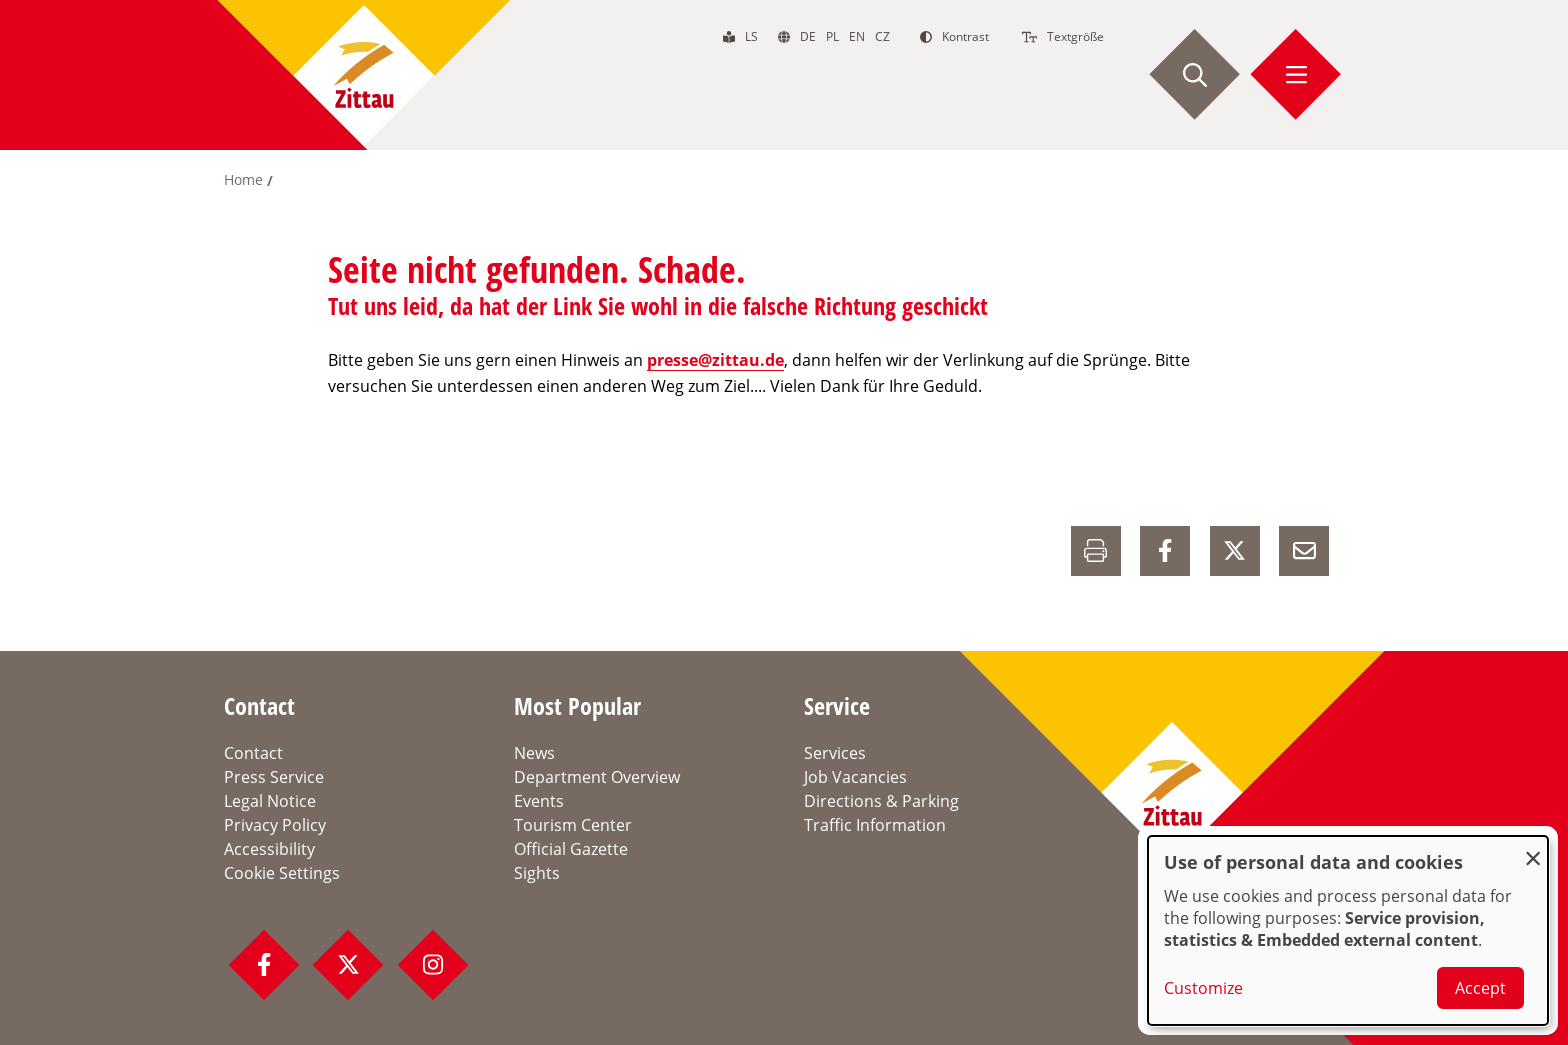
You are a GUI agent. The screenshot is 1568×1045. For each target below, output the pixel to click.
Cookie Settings (282, 873)
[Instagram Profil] (433, 965)
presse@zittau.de (715, 360)
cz (882, 36)
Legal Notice (270, 801)
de (808, 36)
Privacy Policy (275, 825)
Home (243, 179)
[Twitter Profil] (348, 965)
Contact (253, 753)
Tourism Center (573, 825)
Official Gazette (571, 849)
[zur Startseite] (364, 75)
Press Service (274, 777)
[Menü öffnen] (1296, 75)
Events (539, 801)
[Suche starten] (1195, 75)
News (534, 753)
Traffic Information (875, 825)
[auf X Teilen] (1235, 551)
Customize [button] (1203, 988)
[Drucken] (1096, 551)
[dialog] (1348, 930)
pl (832, 36)
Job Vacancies (855, 777)
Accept (1480, 988)
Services (835, 753)
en (857, 36)
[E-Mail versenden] (1304, 551)
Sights (537, 873)
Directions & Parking (881, 801)
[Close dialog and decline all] (1533, 848)
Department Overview (597, 777)
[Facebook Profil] (264, 965)
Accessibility (269, 849)
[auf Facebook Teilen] (1165, 551)
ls (751, 36)
